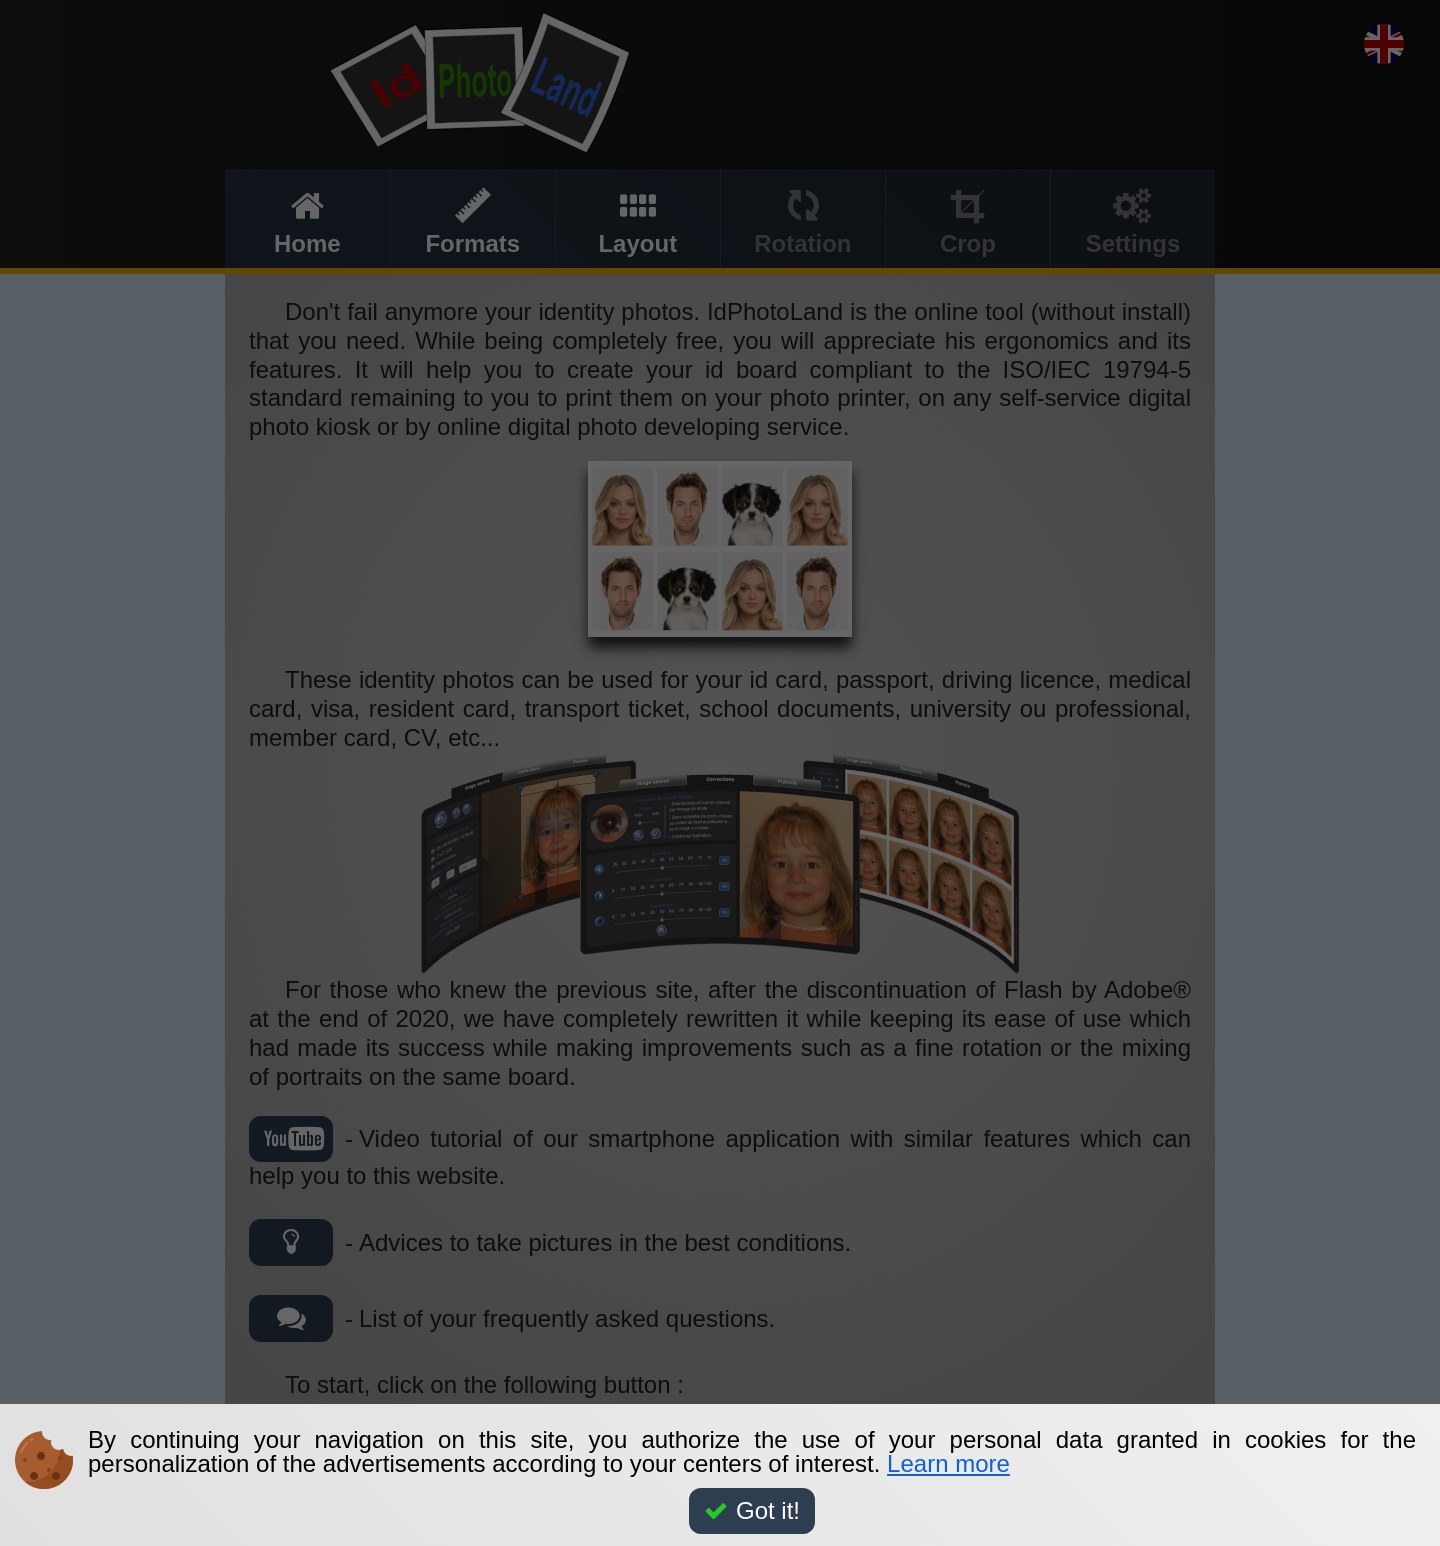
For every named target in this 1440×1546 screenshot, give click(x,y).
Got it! (752, 1510)
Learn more (948, 1463)
